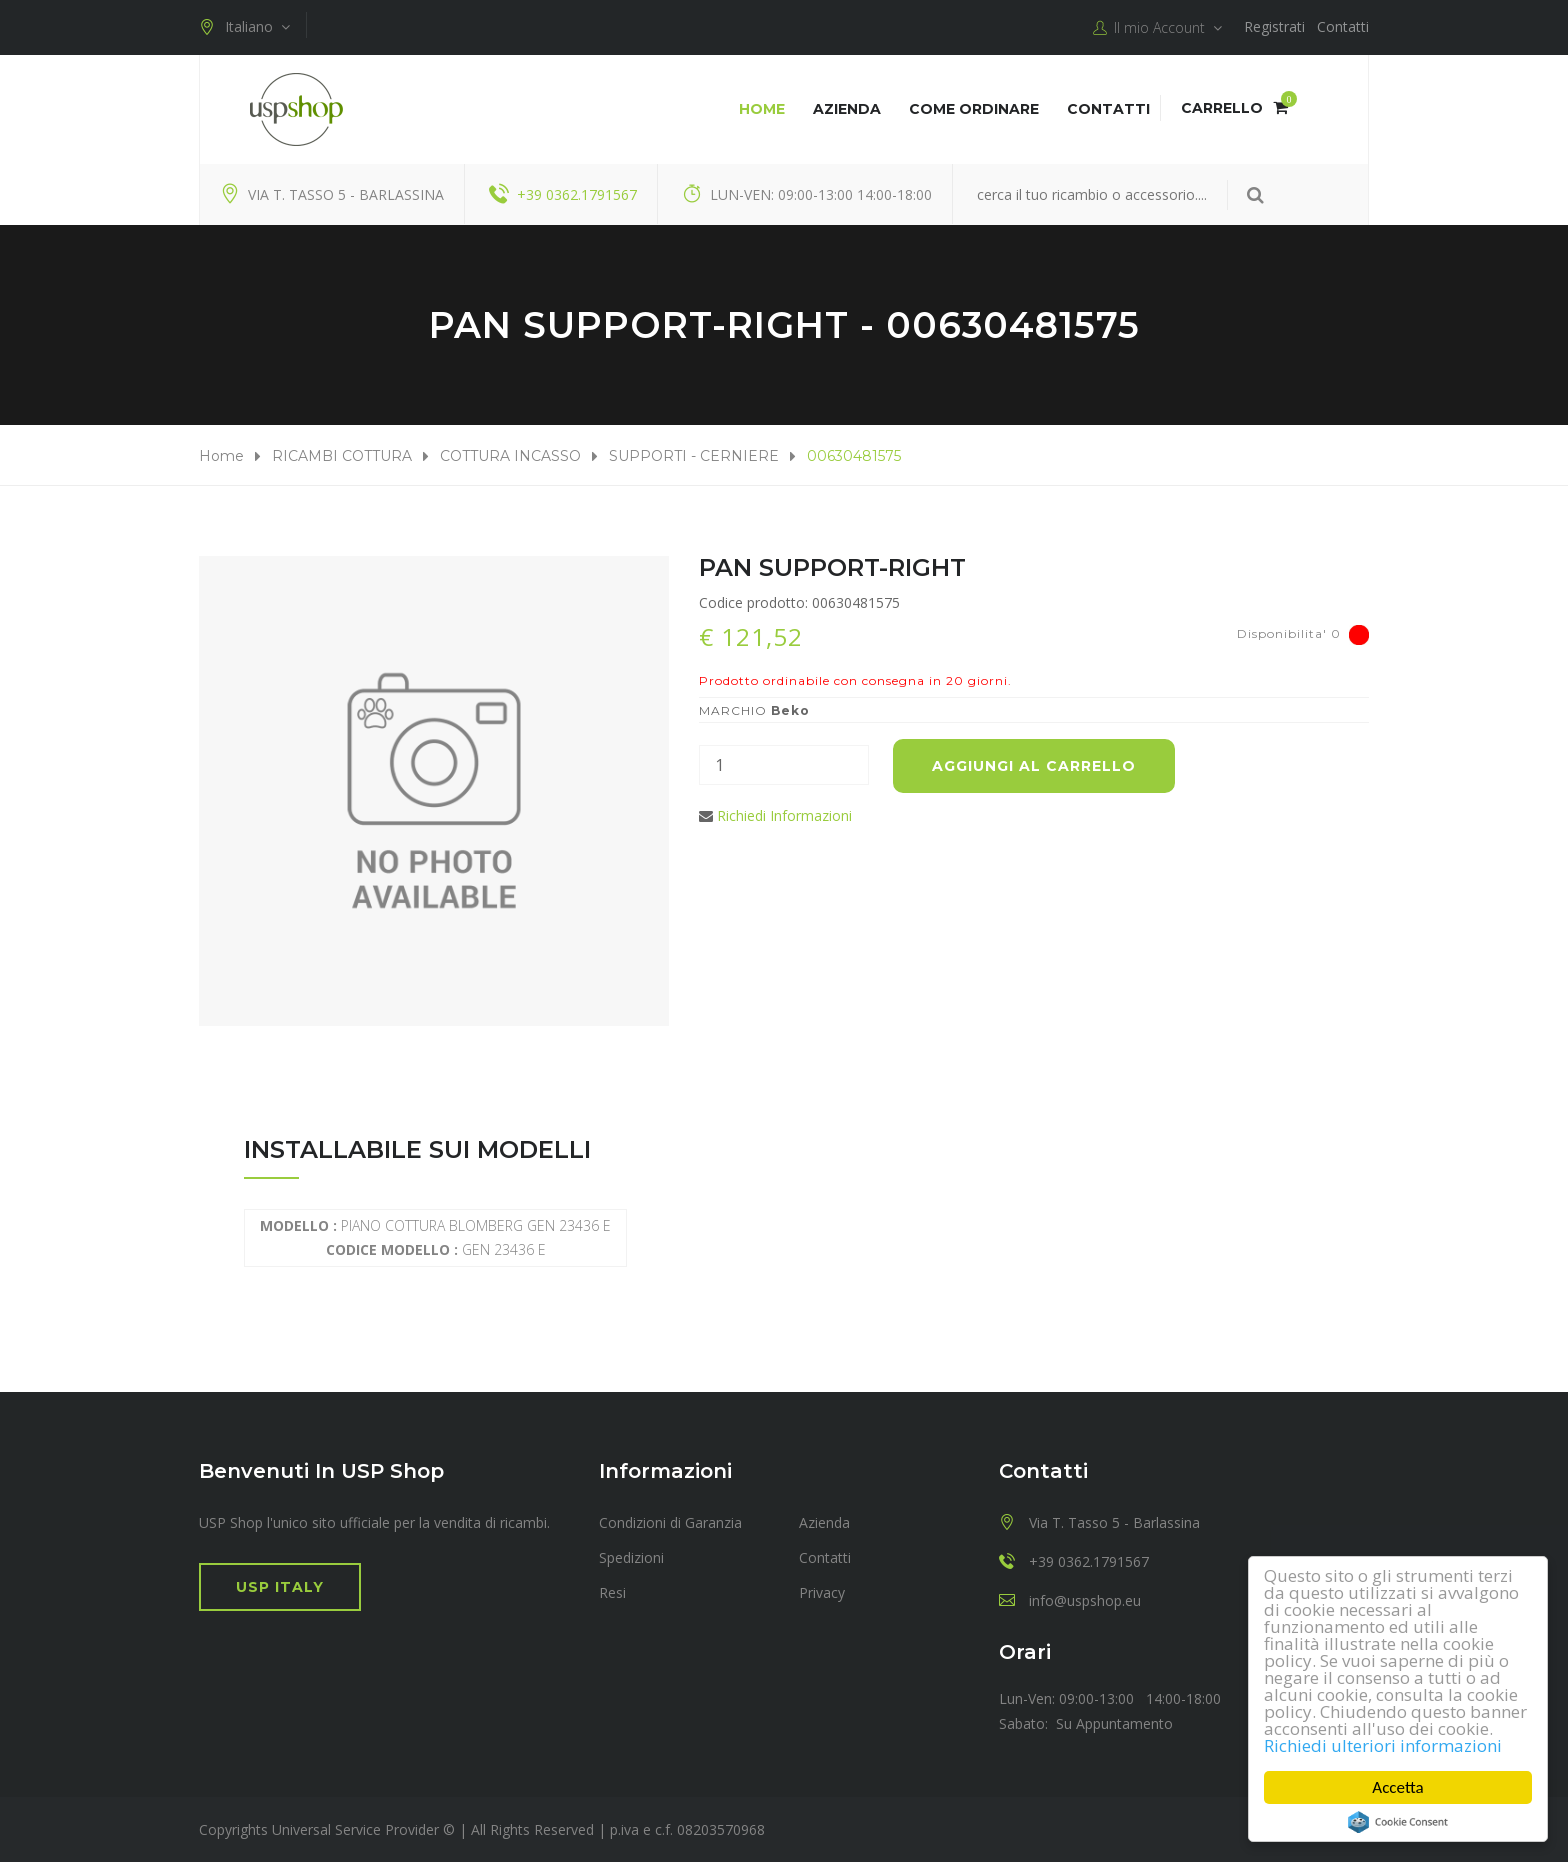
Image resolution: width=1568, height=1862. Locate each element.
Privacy (822, 1592)
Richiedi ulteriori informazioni (1383, 1745)
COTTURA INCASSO (510, 456)
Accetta (1398, 1787)
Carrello (1234, 108)
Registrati (1274, 26)
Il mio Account (1157, 28)
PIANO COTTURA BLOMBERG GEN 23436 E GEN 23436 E (435, 1237)
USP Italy (280, 1587)
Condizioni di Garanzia (670, 1522)
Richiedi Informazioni (784, 815)
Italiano (244, 27)
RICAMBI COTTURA (342, 456)
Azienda (847, 109)
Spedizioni (631, 1557)
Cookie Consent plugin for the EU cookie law (1398, 1822)
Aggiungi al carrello (1034, 766)
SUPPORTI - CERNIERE (694, 456)
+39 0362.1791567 (577, 194)
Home (762, 109)
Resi (612, 1592)
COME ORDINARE (974, 109)
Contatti (1343, 26)
